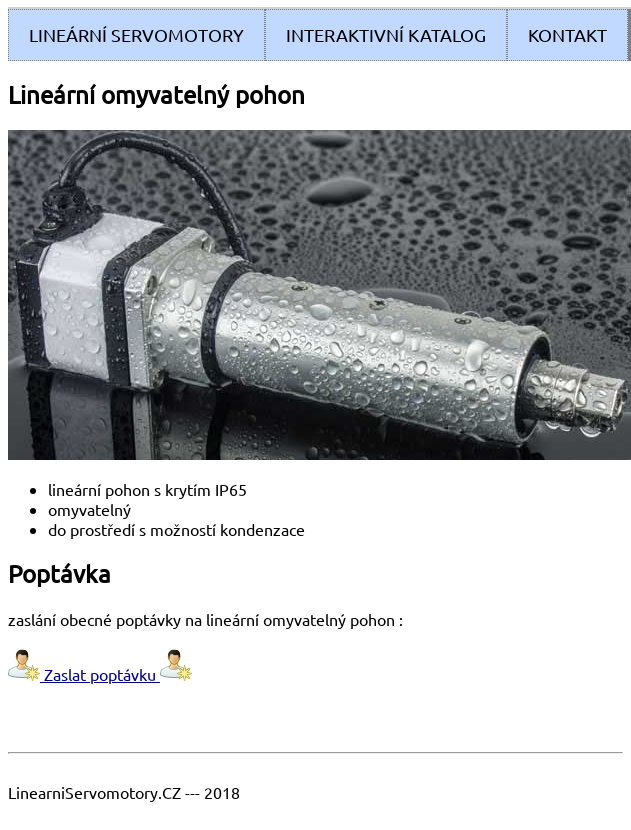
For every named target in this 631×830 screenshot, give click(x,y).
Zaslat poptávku (100, 674)
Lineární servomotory (136, 34)
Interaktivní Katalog (386, 34)
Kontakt (567, 34)
